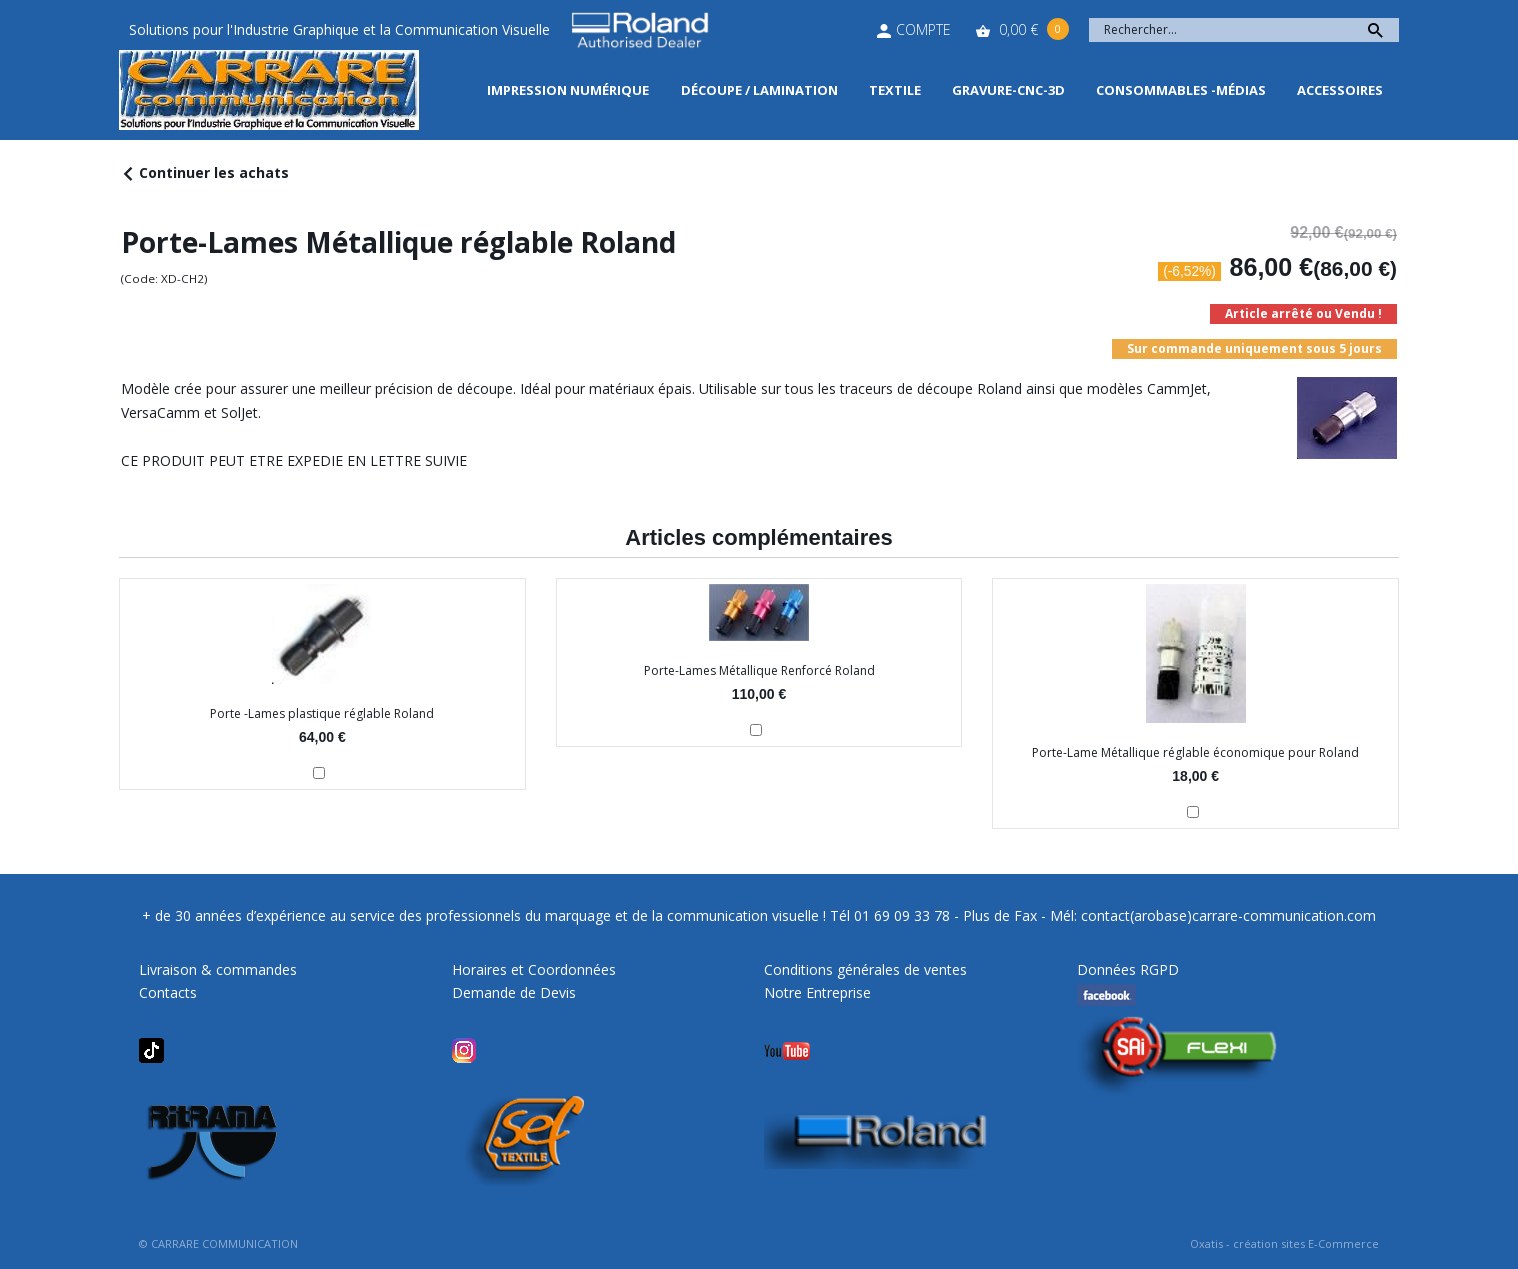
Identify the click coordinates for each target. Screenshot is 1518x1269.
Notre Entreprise (817, 992)
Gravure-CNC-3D (1008, 90)
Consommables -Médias (1181, 90)
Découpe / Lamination (759, 90)
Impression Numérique (568, 90)
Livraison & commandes (218, 969)
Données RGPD (1128, 969)
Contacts (168, 992)
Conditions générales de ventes (865, 969)
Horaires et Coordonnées (534, 969)
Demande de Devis (514, 992)
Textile (895, 90)
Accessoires (1340, 90)
